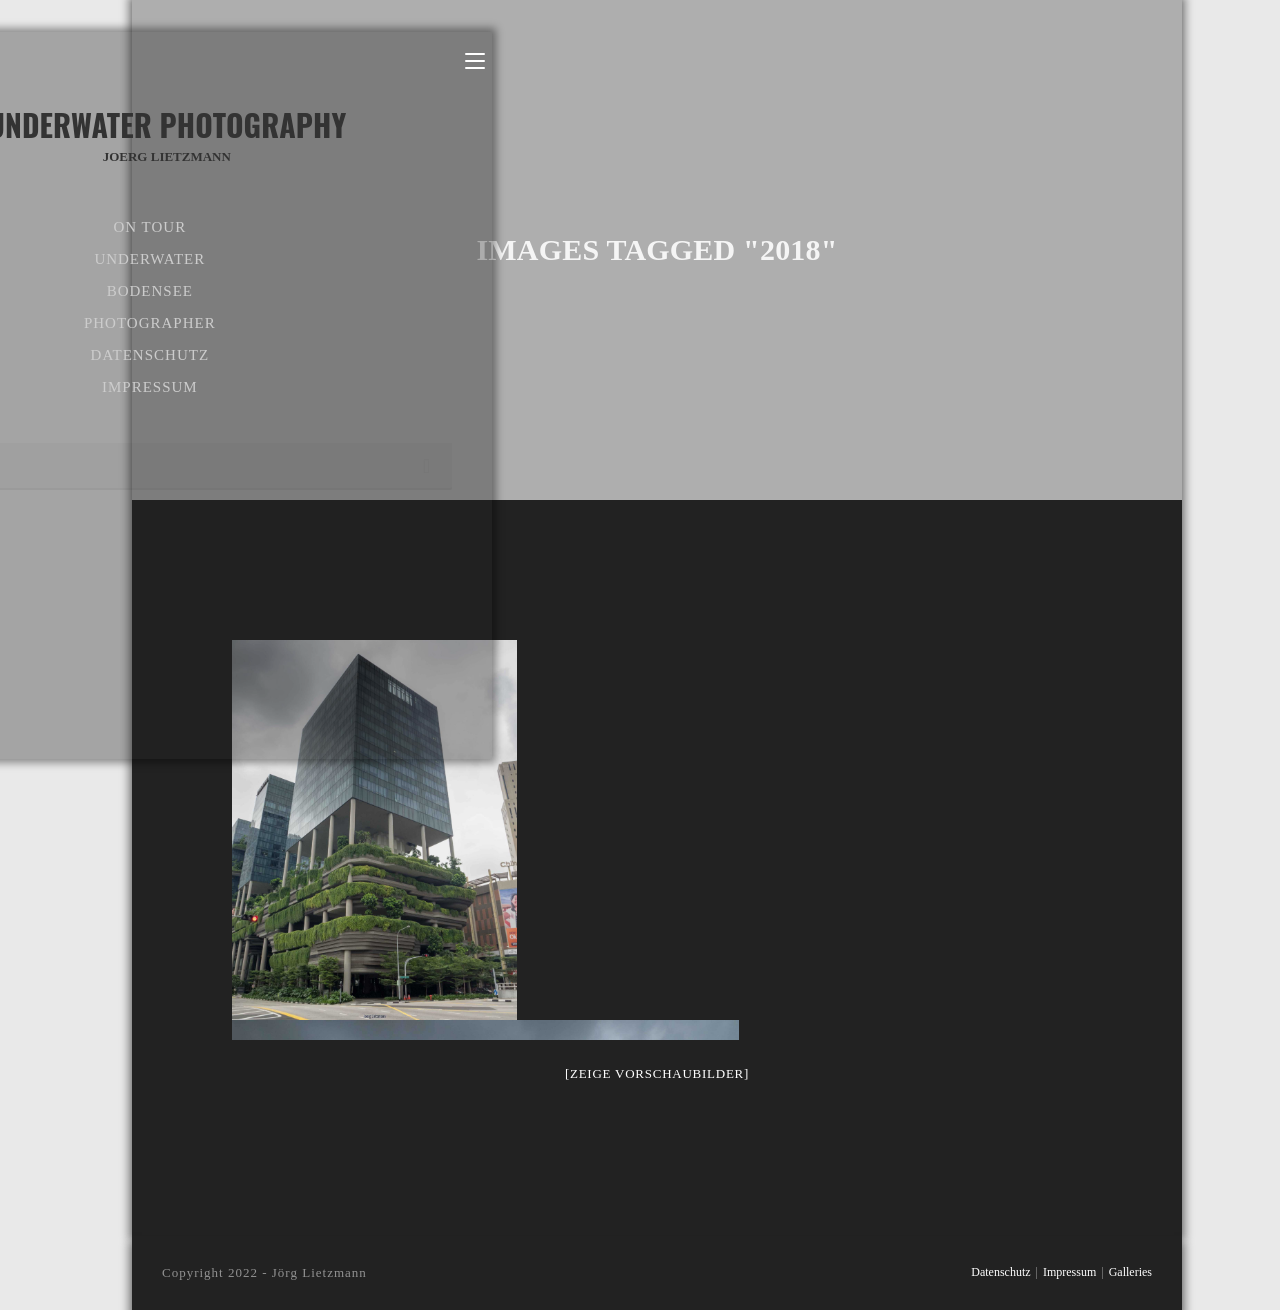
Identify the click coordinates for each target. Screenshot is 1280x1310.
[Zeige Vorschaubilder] (657, 1073)
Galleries (1130, 1272)
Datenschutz (1000, 1272)
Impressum (1069, 1272)
